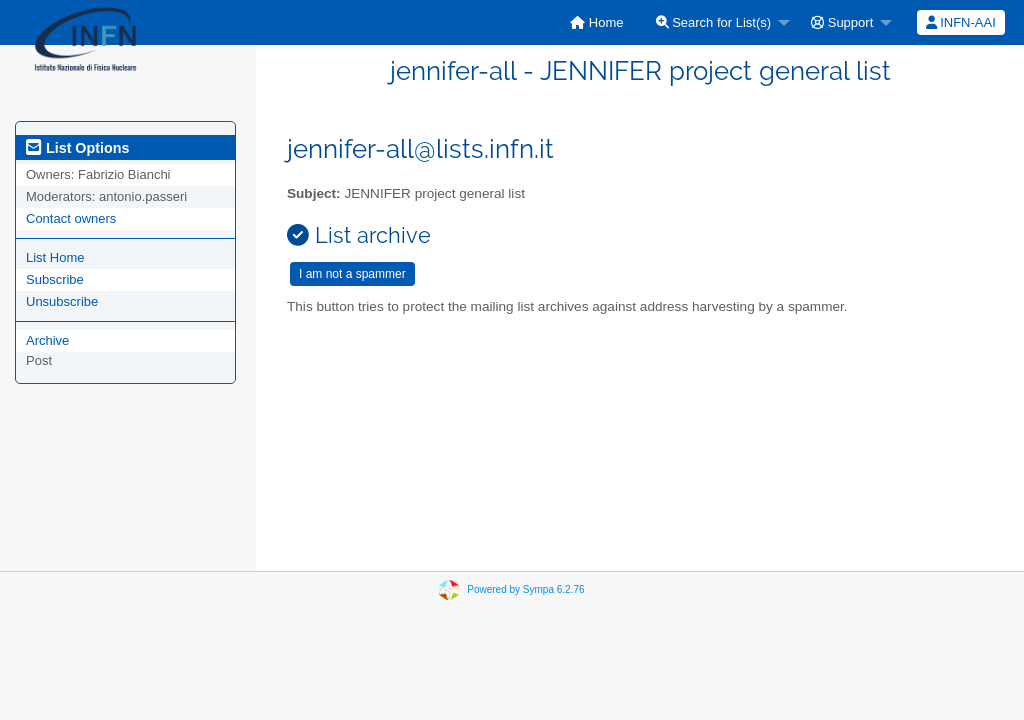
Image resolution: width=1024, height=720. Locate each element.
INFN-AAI (961, 22)
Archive (47, 340)
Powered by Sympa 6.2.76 (525, 589)
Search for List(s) (714, 22)
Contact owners (71, 218)
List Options (77, 148)
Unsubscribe (62, 301)
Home (596, 22)
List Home (55, 257)
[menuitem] (596, 22)
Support (842, 22)
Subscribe (55, 279)
